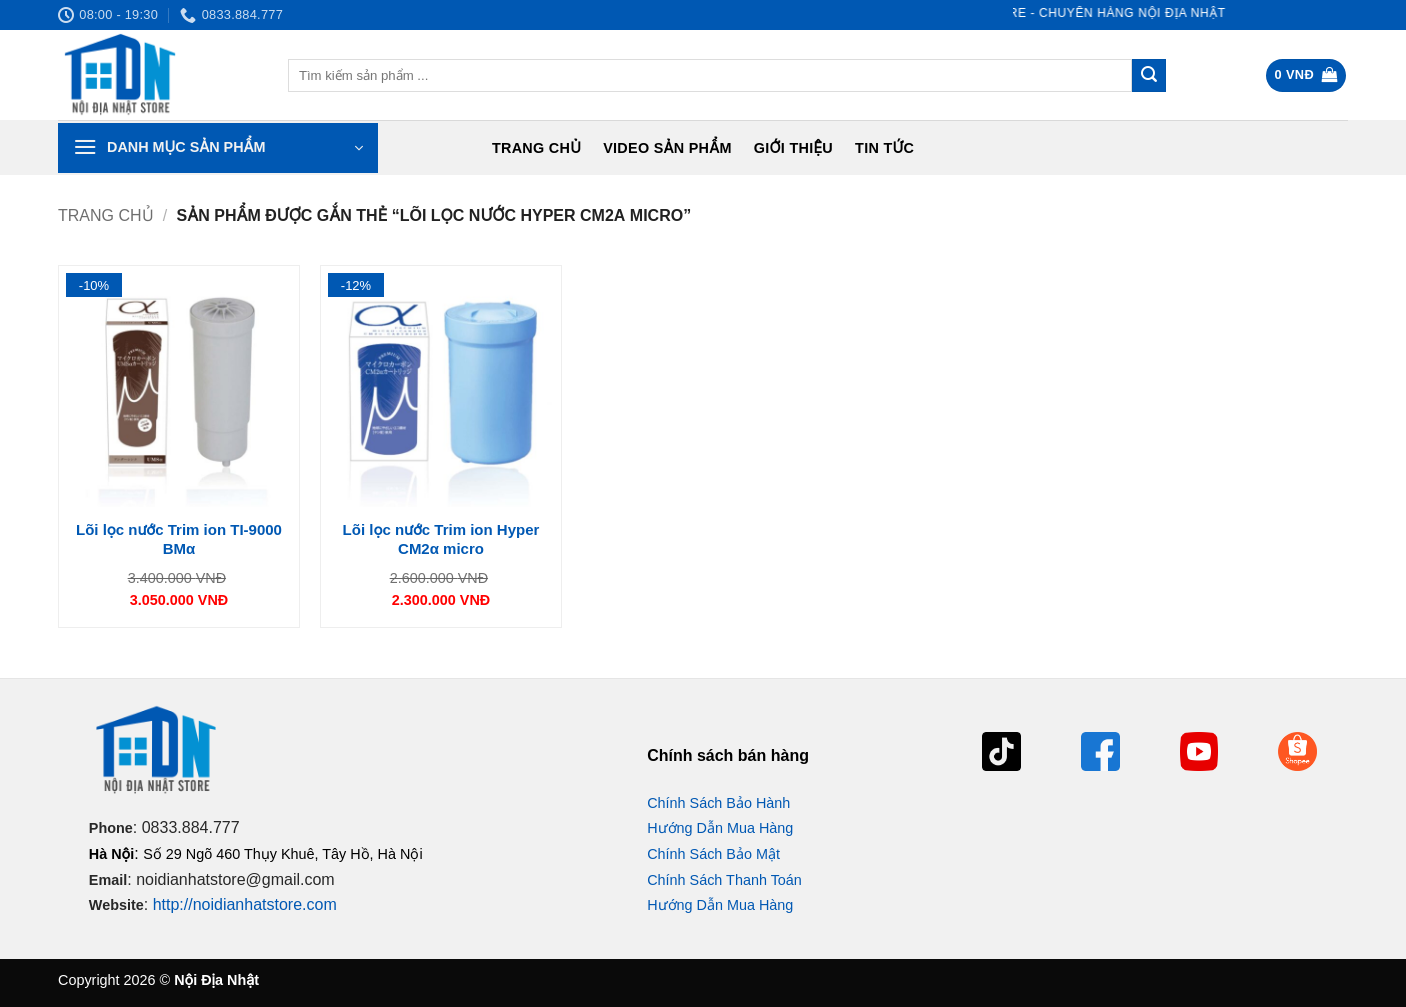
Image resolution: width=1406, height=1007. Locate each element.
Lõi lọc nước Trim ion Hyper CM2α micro (441, 539)
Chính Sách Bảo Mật (713, 854)
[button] (1306, 75)
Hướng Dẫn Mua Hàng (720, 828)
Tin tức (884, 148)
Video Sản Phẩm (667, 148)
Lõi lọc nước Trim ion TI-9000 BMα (179, 539)
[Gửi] (1149, 76)
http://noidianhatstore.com (245, 904)
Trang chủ (536, 148)
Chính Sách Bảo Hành (718, 803)
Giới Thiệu (793, 148)
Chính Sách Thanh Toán (724, 880)
